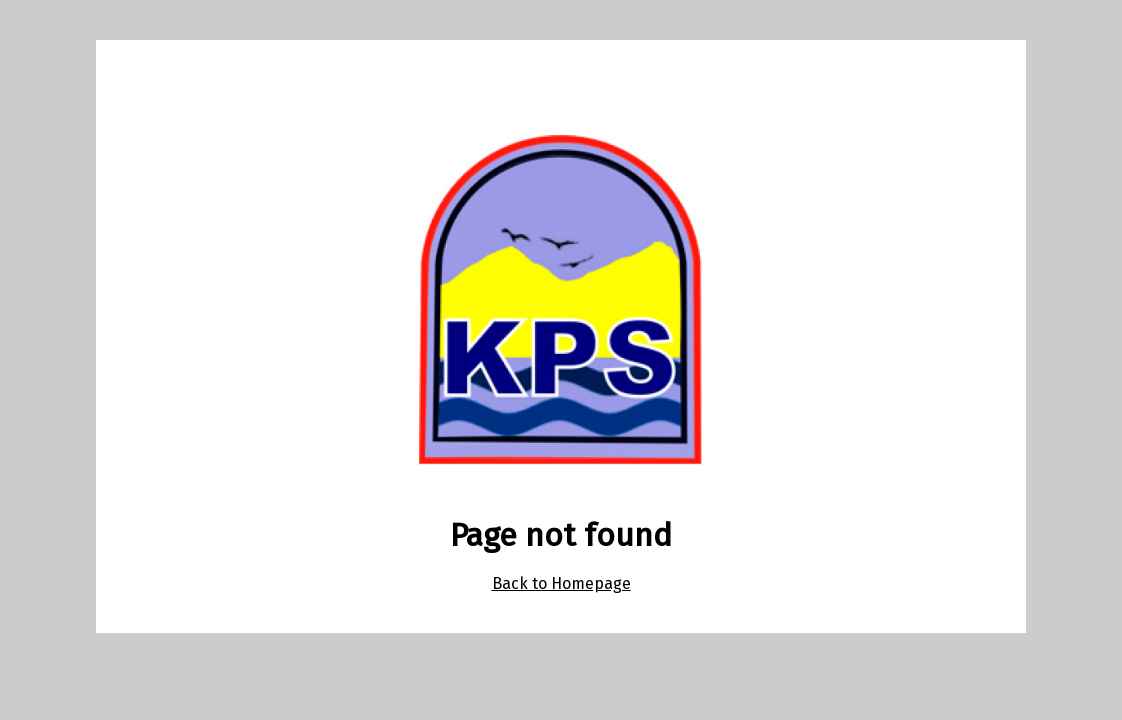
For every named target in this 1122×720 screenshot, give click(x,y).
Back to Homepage (561, 583)
